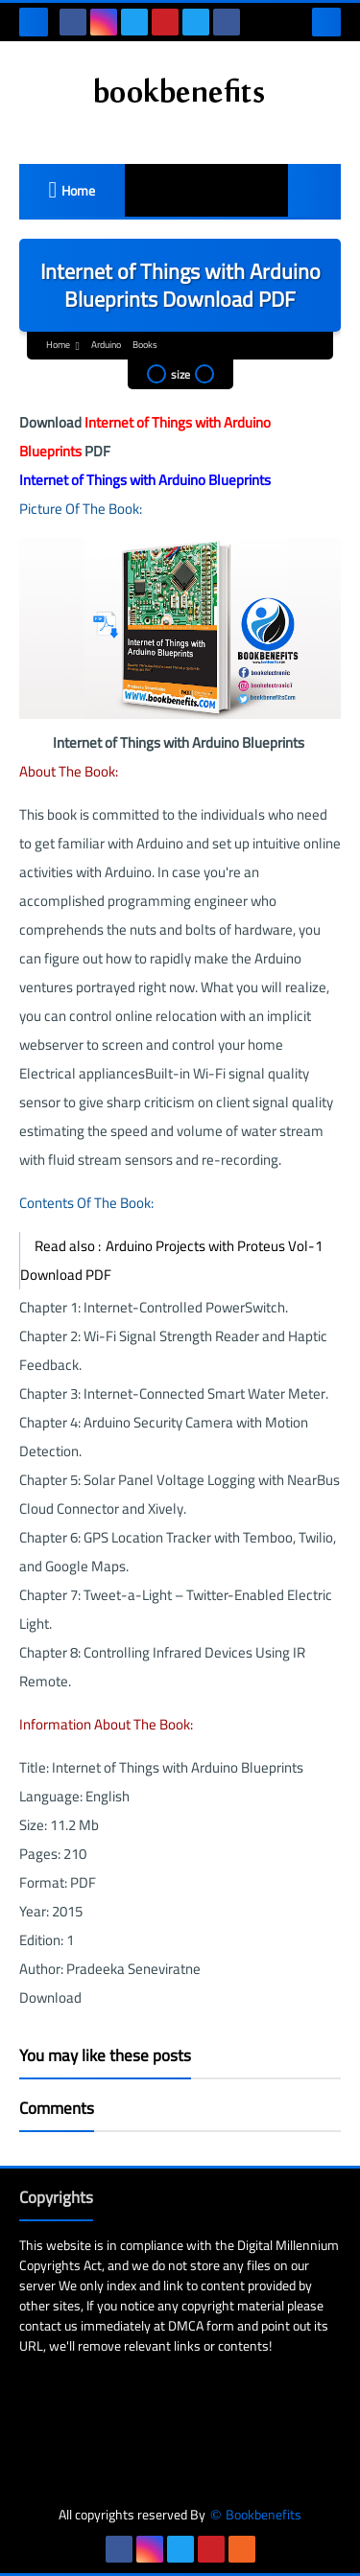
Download (50, 1997)
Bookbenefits (263, 2515)
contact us (48, 2325)
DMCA (186, 2325)
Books (144, 345)
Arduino (106, 345)
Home (78, 190)
